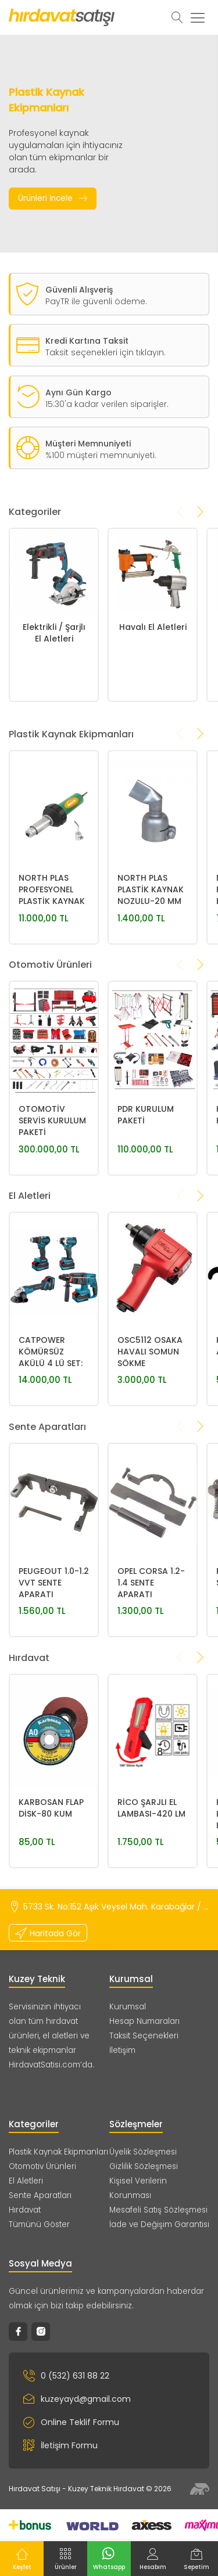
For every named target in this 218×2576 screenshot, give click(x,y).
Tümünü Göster (39, 2224)
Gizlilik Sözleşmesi (143, 2166)
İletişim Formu (60, 2445)
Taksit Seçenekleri (143, 2035)
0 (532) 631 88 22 (66, 2375)
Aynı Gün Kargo (78, 432)
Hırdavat (25, 2209)
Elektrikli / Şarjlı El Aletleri (54, 712)
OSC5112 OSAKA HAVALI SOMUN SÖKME (150, 1431)
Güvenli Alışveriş (79, 290)
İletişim (122, 2050)
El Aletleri (26, 2180)
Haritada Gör (48, 1933)
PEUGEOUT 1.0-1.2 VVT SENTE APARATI (54, 1662)
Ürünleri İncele (52, 198)
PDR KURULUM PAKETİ (145, 1194)
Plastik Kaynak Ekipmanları (58, 2151)
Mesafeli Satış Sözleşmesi (158, 2209)
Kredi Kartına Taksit (86, 341)
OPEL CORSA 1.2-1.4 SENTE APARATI (151, 1662)
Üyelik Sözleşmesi (143, 2151)
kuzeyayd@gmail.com (77, 2399)
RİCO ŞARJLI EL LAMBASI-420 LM (151, 1887)
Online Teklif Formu (71, 2422)
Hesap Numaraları (144, 2021)
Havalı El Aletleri (153, 706)
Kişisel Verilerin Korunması (138, 2188)
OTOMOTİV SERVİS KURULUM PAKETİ (52, 1200)
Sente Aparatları (40, 2195)
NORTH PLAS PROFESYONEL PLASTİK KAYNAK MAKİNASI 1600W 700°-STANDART (53, 970)
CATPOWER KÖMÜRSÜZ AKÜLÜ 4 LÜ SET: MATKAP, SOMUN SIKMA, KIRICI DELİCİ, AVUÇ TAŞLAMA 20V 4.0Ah (53, 1432)
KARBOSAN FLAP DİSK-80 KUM (51, 1887)
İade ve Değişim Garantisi (159, 2224)
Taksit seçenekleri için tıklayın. (105, 352)
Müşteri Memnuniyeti (88, 483)
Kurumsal (127, 2006)
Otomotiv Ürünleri (42, 2166)
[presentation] (180, 551)
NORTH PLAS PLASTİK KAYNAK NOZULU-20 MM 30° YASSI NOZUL (151, 970)
